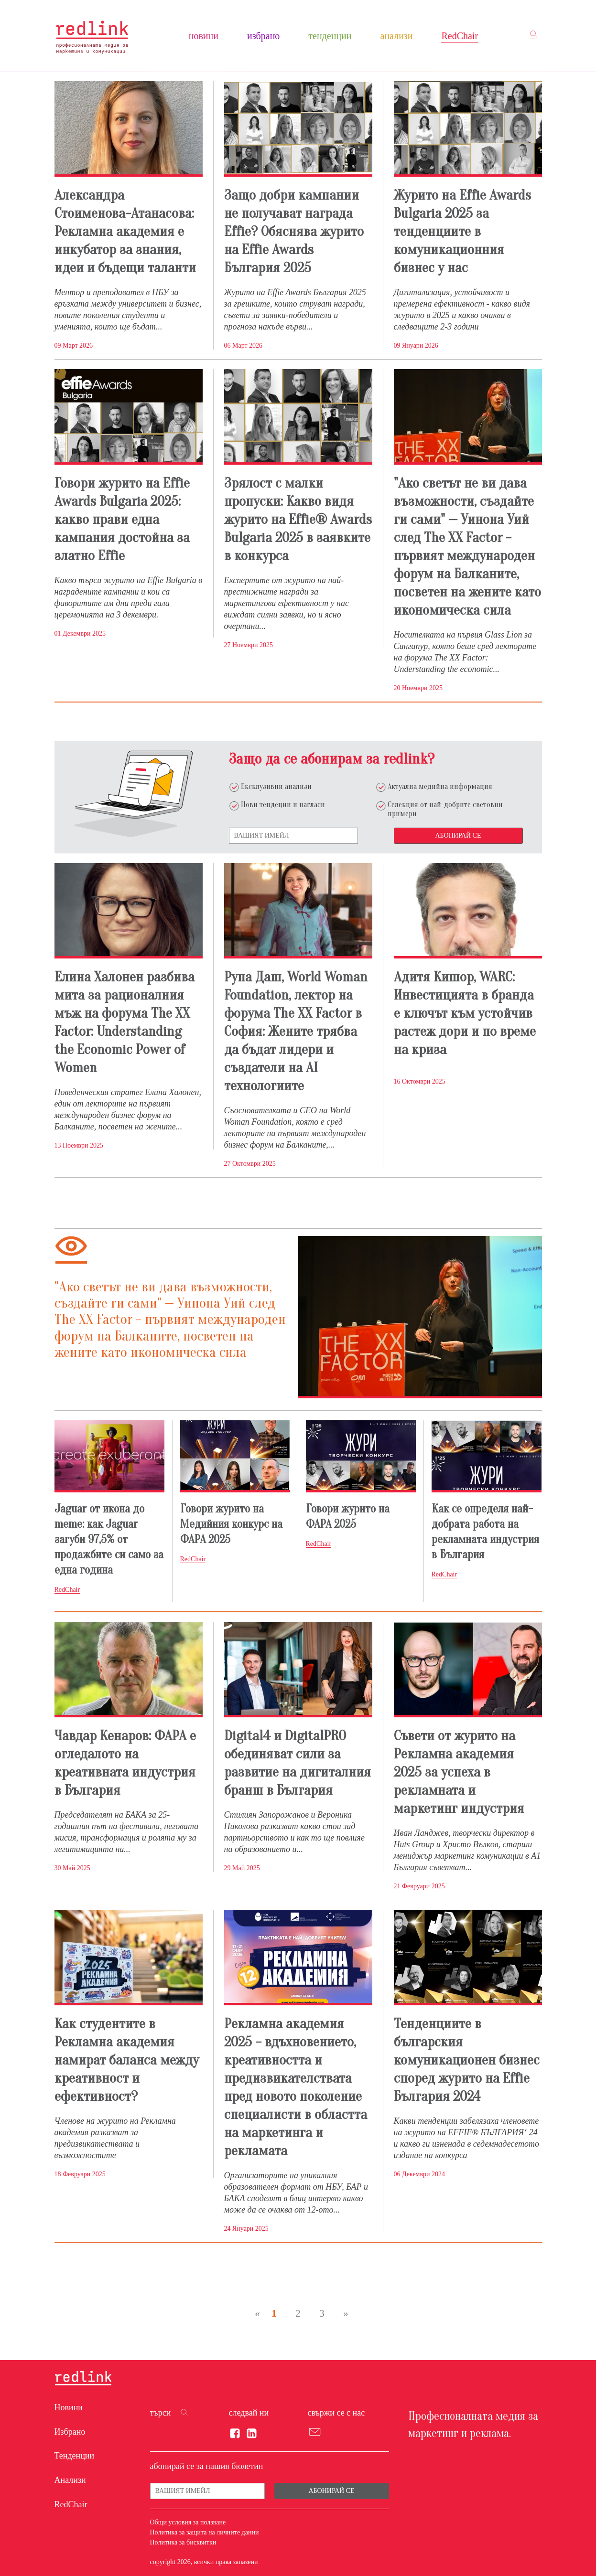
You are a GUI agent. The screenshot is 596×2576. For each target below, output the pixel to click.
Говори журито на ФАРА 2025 (348, 1516)
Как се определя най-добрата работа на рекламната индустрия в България (485, 1531)
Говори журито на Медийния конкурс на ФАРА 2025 (231, 1524)
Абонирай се (458, 835)
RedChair (459, 36)
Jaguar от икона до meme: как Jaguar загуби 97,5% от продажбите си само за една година (108, 1539)
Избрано (263, 36)
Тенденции (329, 36)
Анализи (396, 36)
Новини (203, 36)
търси (160, 2412)
